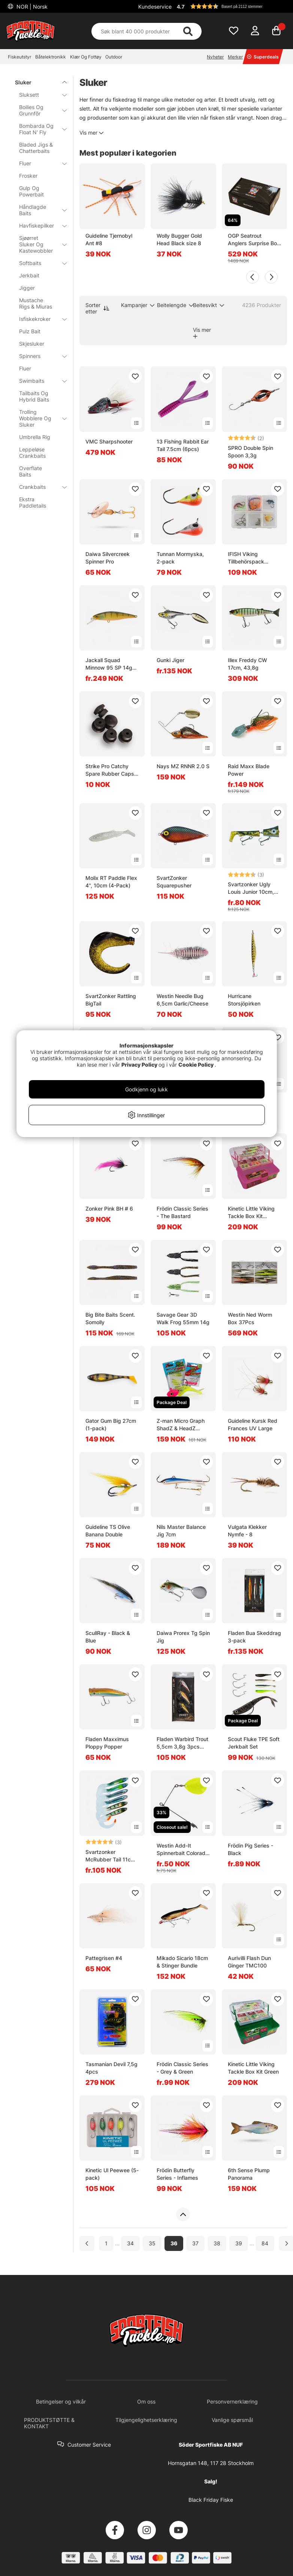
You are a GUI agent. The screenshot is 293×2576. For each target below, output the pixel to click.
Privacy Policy (139, 1064)
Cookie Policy (196, 1064)
